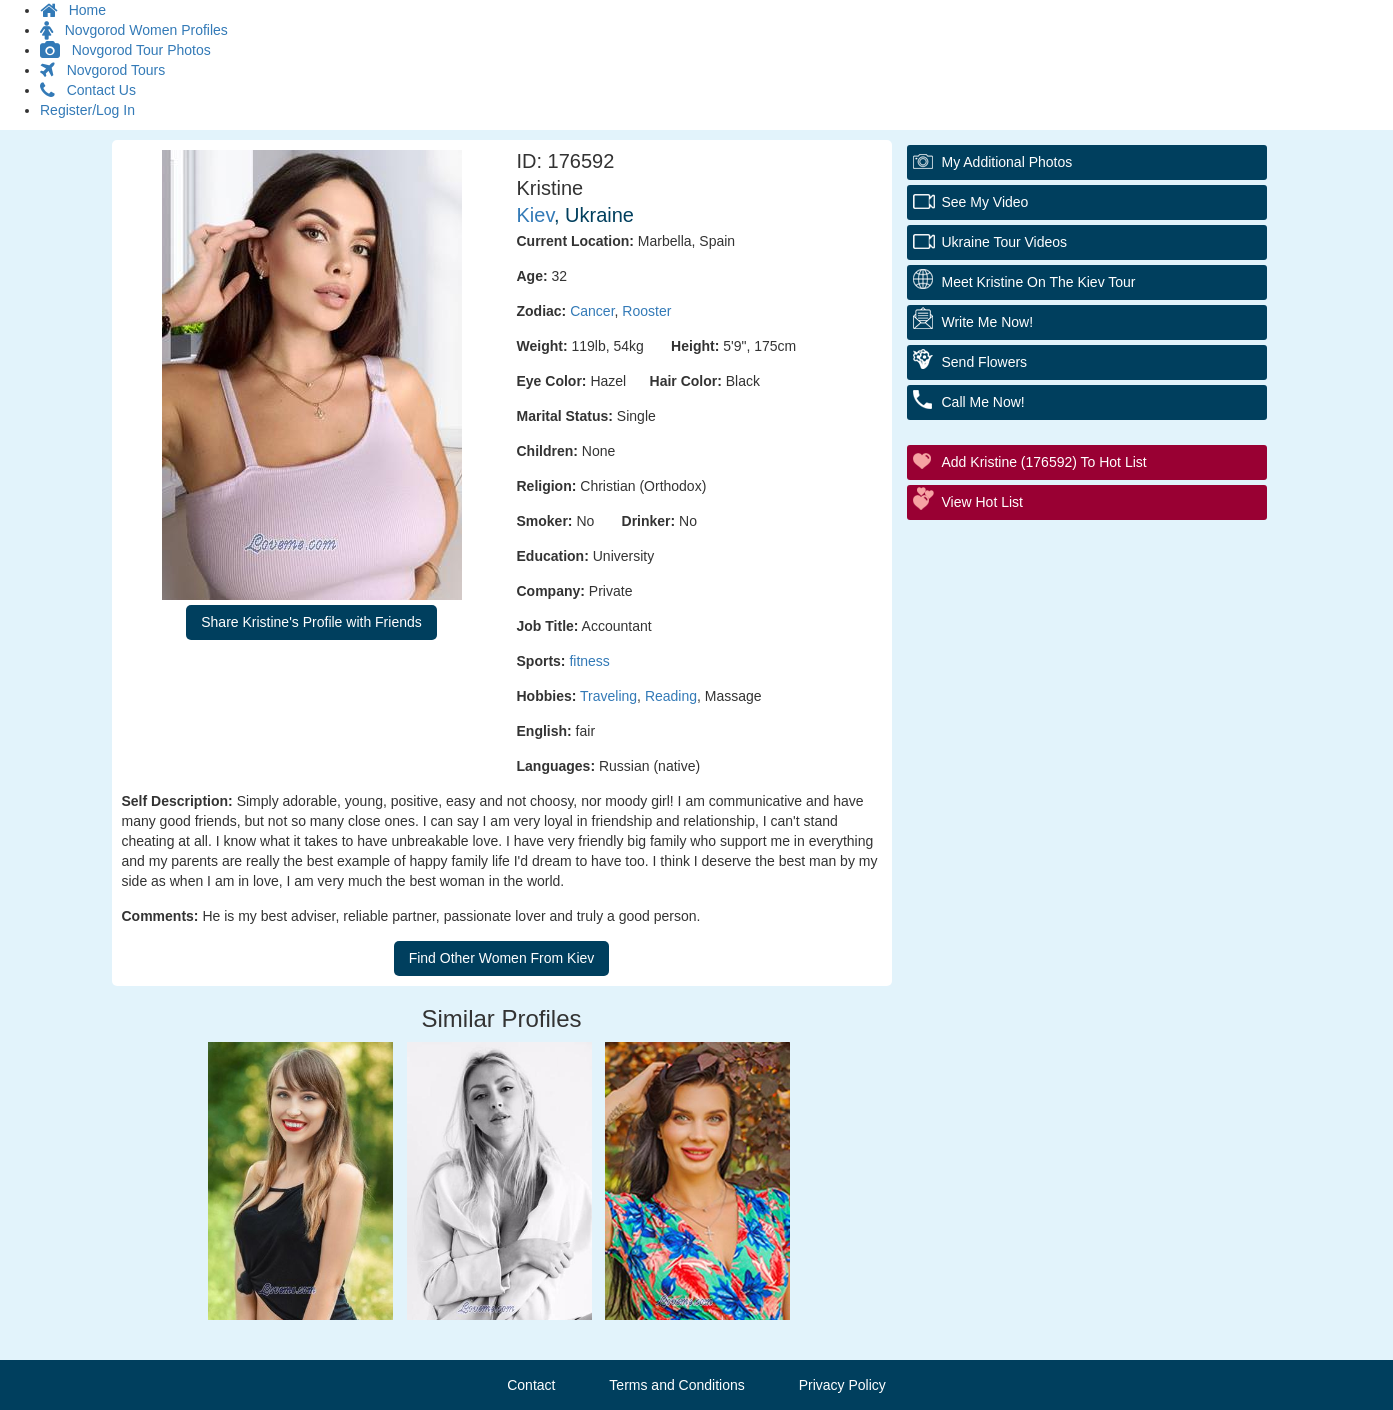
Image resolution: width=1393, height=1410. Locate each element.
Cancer (592, 311)
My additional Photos (1007, 162)
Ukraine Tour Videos (1005, 242)
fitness (589, 661)
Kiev (535, 215)
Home (73, 10)
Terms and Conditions (676, 1385)
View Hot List (982, 502)
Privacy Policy (842, 1385)
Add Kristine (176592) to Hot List (1044, 462)
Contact (531, 1385)
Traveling (608, 696)
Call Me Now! (983, 402)
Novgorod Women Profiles (134, 30)
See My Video (985, 202)
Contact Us (88, 90)
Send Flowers (985, 362)
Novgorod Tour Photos (125, 50)
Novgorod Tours (102, 70)
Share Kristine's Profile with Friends (311, 622)
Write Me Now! (988, 322)
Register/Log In (87, 110)
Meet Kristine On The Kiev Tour (1039, 282)
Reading (671, 696)
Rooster (646, 311)
